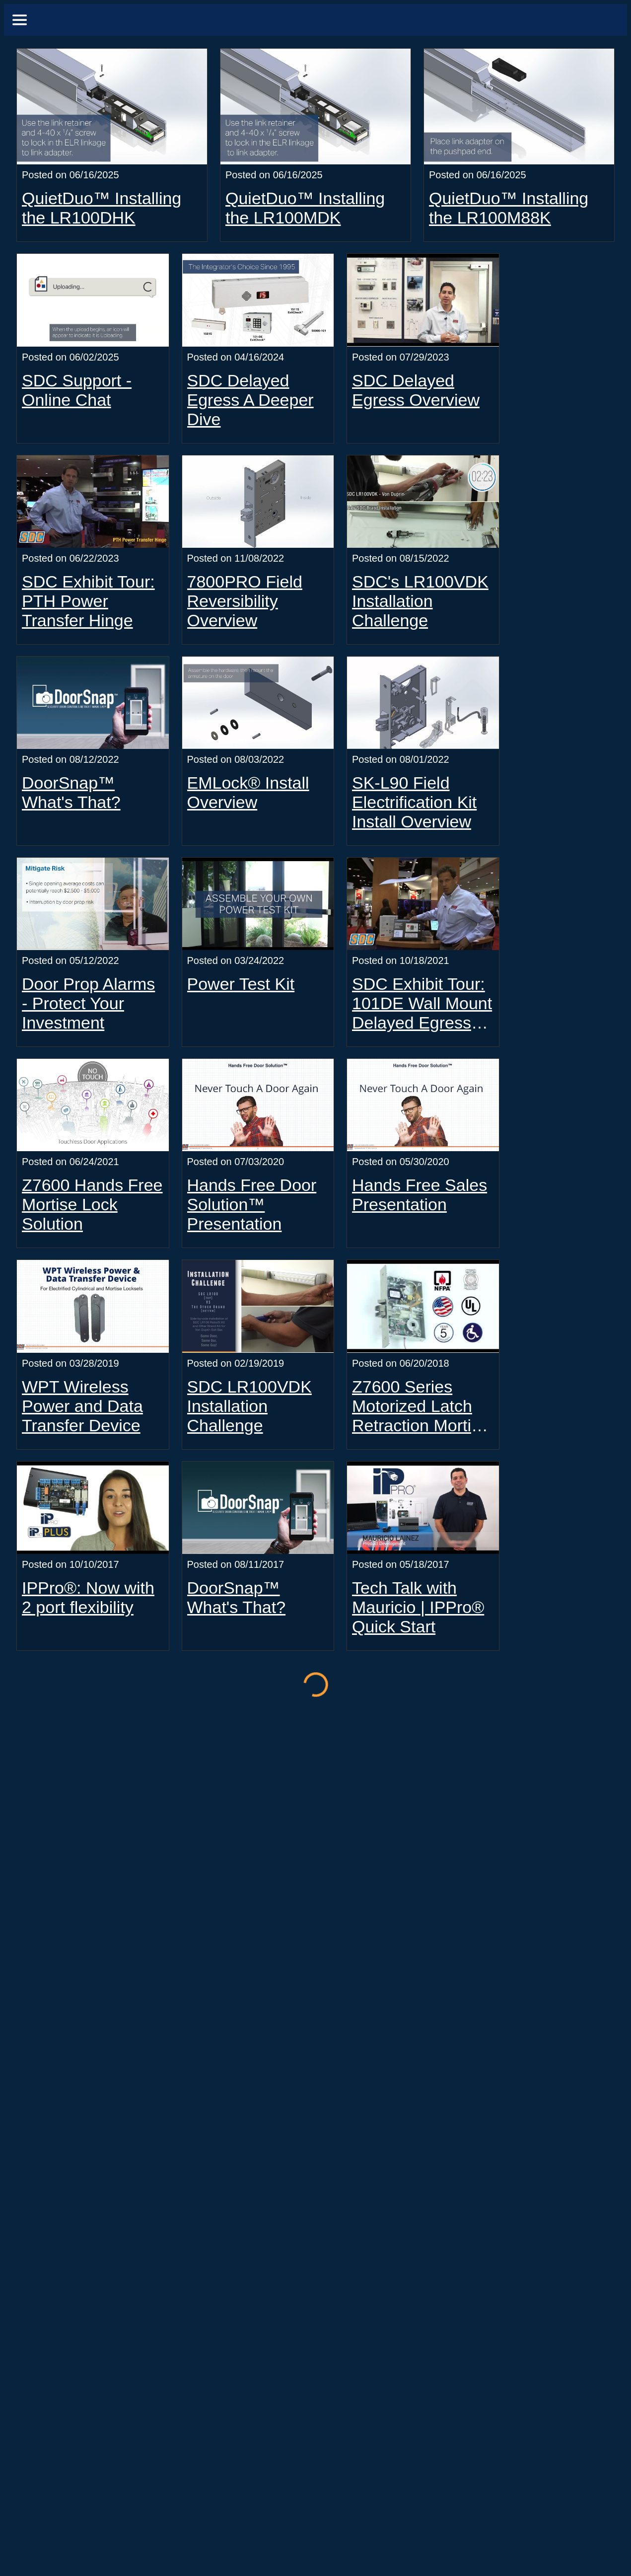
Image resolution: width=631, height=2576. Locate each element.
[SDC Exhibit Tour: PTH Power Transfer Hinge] (93, 501)
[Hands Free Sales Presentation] (423, 1105)
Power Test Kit (241, 983)
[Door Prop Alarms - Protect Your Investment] (93, 904)
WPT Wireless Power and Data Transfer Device (82, 1406)
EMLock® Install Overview (248, 792)
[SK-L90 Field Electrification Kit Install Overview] (423, 703)
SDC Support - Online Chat (77, 390)
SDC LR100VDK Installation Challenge (249, 1406)
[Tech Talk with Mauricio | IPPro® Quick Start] (423, 1508)
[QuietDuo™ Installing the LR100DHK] (112, 106)
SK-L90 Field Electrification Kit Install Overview (414, 802)
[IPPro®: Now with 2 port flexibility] (93, 1508)
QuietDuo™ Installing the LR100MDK (305, 208)
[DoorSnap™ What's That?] (93, 703)
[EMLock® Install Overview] (258, 703)
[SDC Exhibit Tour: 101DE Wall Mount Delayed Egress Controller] (423, 904)
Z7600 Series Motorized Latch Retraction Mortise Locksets (420, 1406)
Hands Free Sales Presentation (419, 1195)
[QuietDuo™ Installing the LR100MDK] (315, 106)
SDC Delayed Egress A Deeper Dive (250, 400)
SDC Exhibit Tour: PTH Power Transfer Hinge (88, 601)
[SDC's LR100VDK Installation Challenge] (423, 501)
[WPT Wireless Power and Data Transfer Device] (93, 1306)
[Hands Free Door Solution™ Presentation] (258, 1105)
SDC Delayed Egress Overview (416, 390)
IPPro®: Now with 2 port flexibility (88, 1597)
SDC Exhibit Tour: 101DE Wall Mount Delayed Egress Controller (422, 1003)
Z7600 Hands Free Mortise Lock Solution (92, 1204)
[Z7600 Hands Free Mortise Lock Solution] (93, 1105)
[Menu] (20, 20)
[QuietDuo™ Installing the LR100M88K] (519, 106)
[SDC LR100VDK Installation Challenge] (258, 1306)
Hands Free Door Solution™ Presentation (252, 1204)
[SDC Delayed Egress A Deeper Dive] (258, 300)
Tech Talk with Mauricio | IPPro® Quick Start (418, 1607)
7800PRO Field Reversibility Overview (244, 601)
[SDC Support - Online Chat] (93, 300)
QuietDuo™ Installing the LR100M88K (508, 208)
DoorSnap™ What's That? (71, 792)
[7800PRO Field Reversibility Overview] (258, 501)
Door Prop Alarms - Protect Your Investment (88, 1003)
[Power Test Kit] (258, 904)
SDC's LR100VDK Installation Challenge (420, 601)
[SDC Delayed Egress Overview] (423, 300)
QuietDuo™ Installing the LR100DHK (101, 208)
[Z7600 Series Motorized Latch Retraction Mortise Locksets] (423, 1306)
